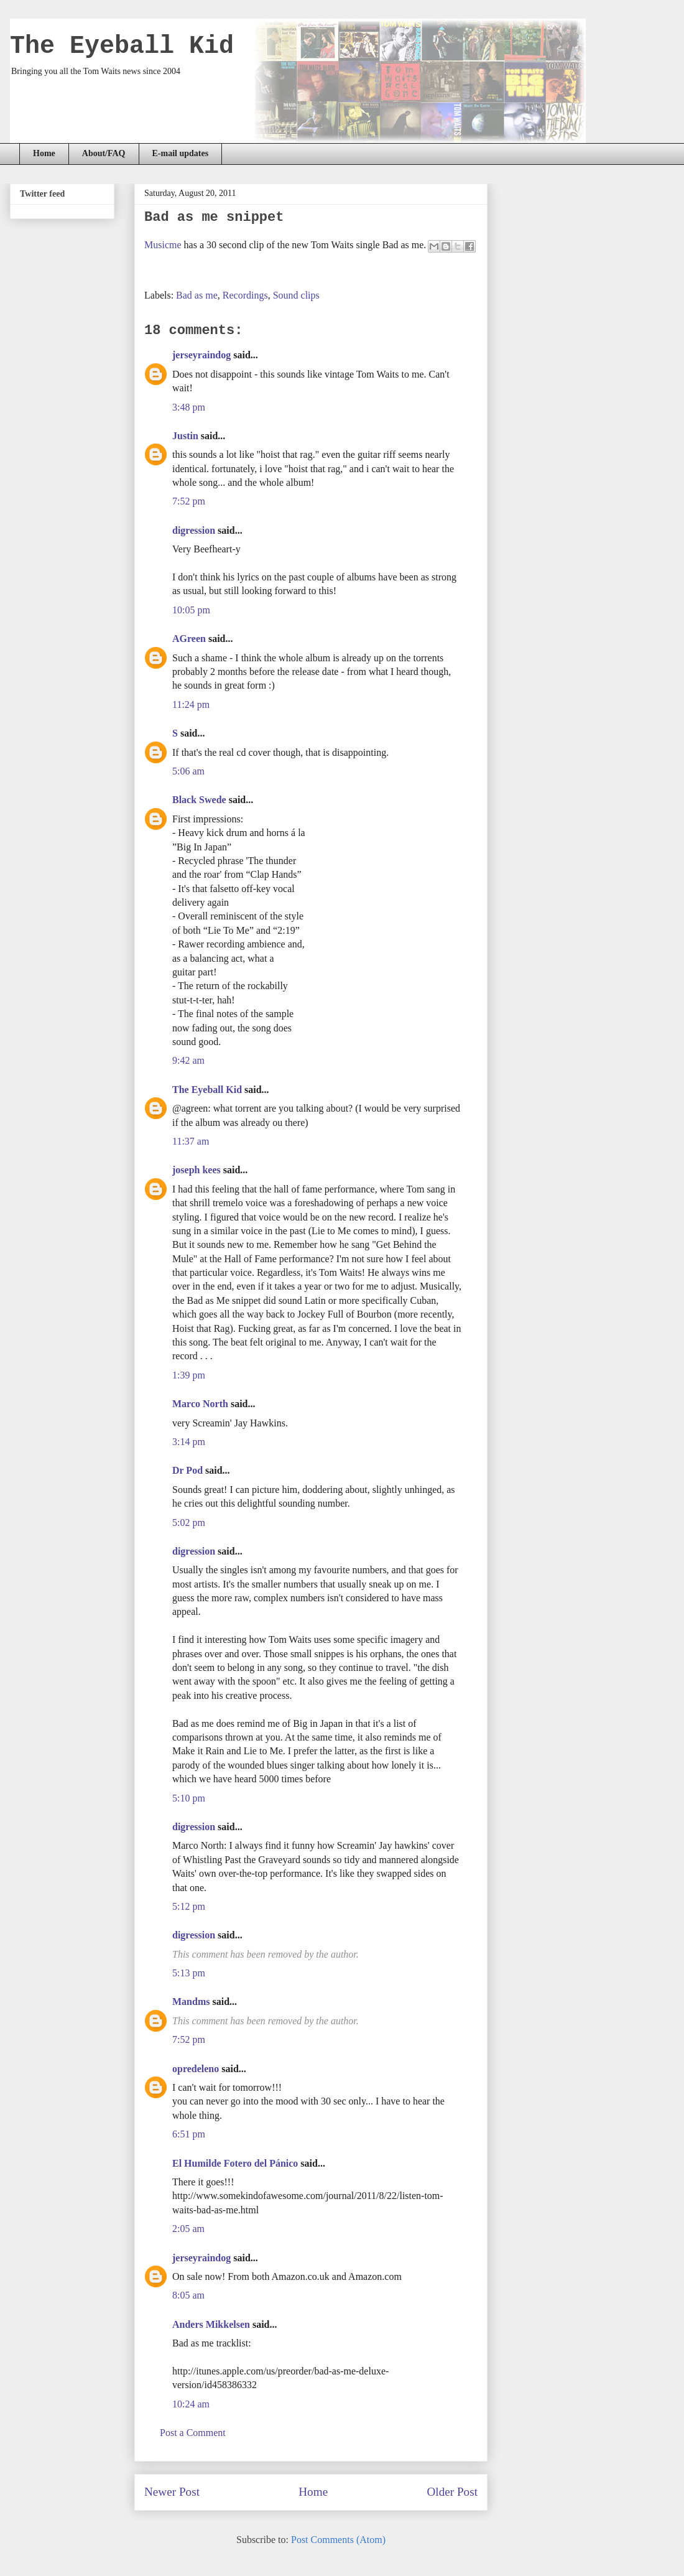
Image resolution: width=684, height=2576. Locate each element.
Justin (185, 435)
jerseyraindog (201, 355)
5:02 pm (188, 1522)
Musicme (163, 244)
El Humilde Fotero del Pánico (235, 2163)
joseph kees (196, 1170)
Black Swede (199, 799)
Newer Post (172, 2491)
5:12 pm (188, 1906)
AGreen (189, 638)
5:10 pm (188, 1798)
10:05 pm (191, 610)
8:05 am (188, 2295)
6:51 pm (188, 2134)
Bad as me (197, 295)
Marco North (200, 1403)
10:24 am (191, 2404)
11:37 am (190, 1141)
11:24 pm (191, 704)
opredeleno (195, 2068)
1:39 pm (188, 1375)
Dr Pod (187, 1470)
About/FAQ (104, 153)
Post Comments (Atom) (338, 2539)
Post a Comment (193, 2432)
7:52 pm (188, 501)
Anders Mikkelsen (211, 2324)
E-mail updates (180, 153)
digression (193, 530)
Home (44, 153)
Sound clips (296, 295)
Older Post (452, 2491)
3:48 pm (188, 407)
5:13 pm (188, 1973)
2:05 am (188, 2228)
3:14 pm (188, 1441)
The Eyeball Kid (122, 46)
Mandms (191, 2001)
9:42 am (188, 1060)
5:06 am (188, 771)
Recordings (245, 295)
